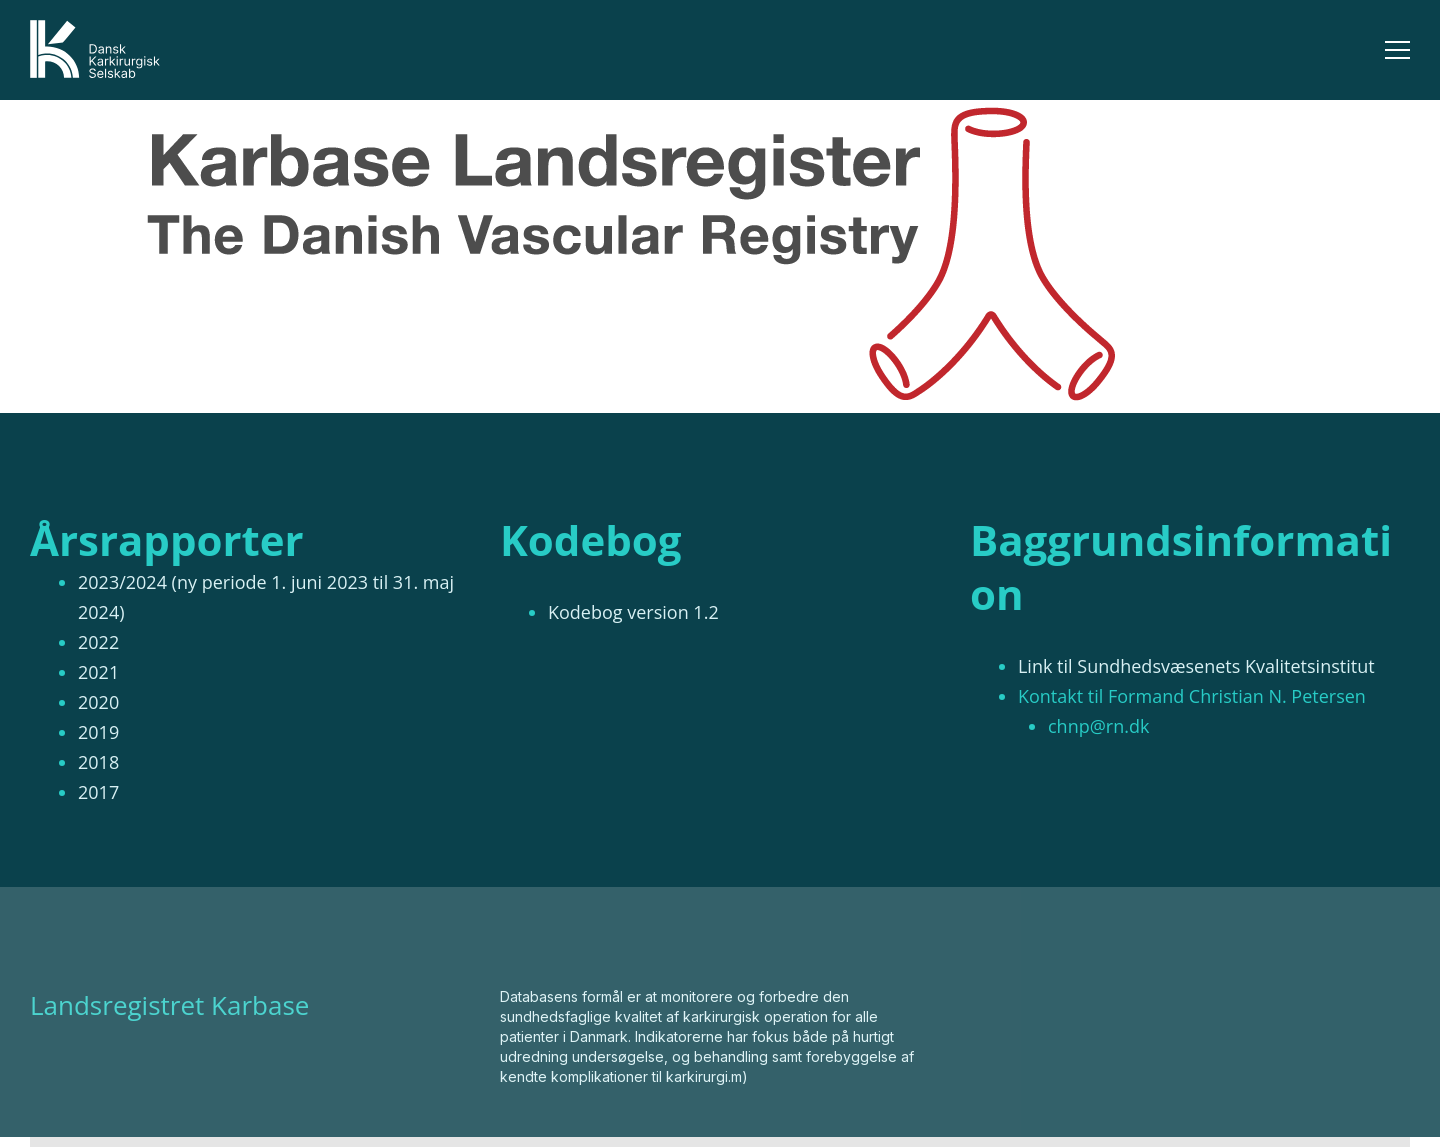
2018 (98, 762)
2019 (98, 732)
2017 (98, 792)
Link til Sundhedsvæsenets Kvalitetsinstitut (1196, 666)
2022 (98, 642)
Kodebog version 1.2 (633, 612)
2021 (98, 672)
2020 (98, 702)
